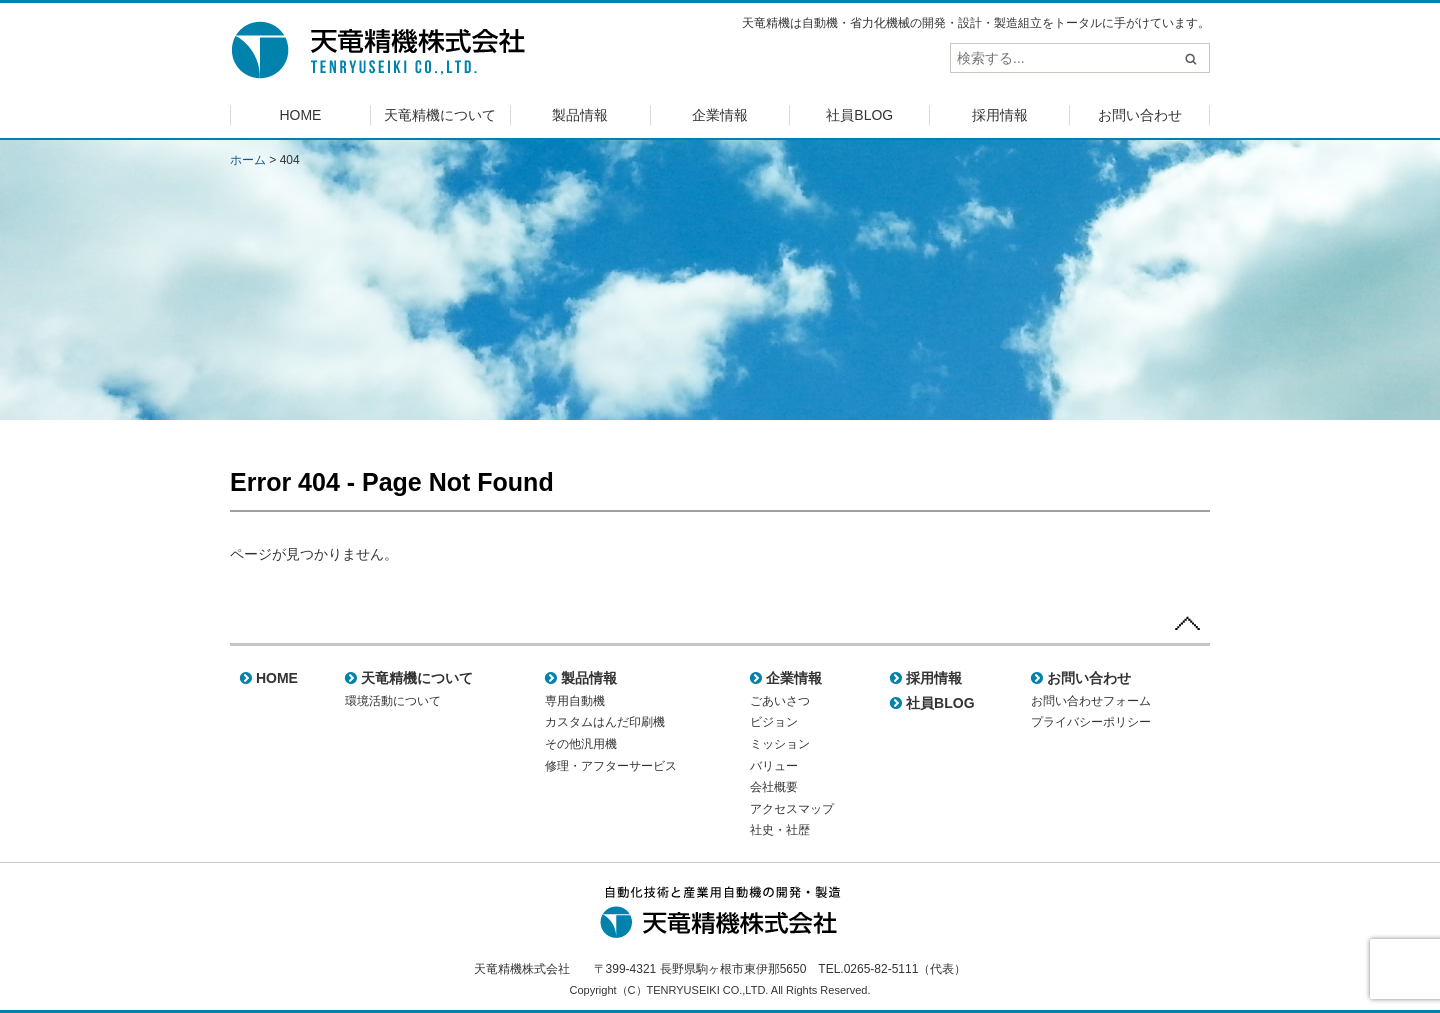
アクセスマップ (792, 809)
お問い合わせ (1140, 115)
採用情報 (1000, 115)
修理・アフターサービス (611, 766)
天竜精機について (440, 115)
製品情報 (580, 115)
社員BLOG (859, 115)
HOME (300, 115)
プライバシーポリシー (1091, 722)
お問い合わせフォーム (1091, 701)
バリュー (774, 766)
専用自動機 (575, 701)
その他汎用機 (581, 744)
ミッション (780, 744)
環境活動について (393, 701)
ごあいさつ (780, 701)
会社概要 (774, 787)
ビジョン (774, 722)
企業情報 (720, 115)
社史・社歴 (780, 830)
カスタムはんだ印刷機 (605, 722)
